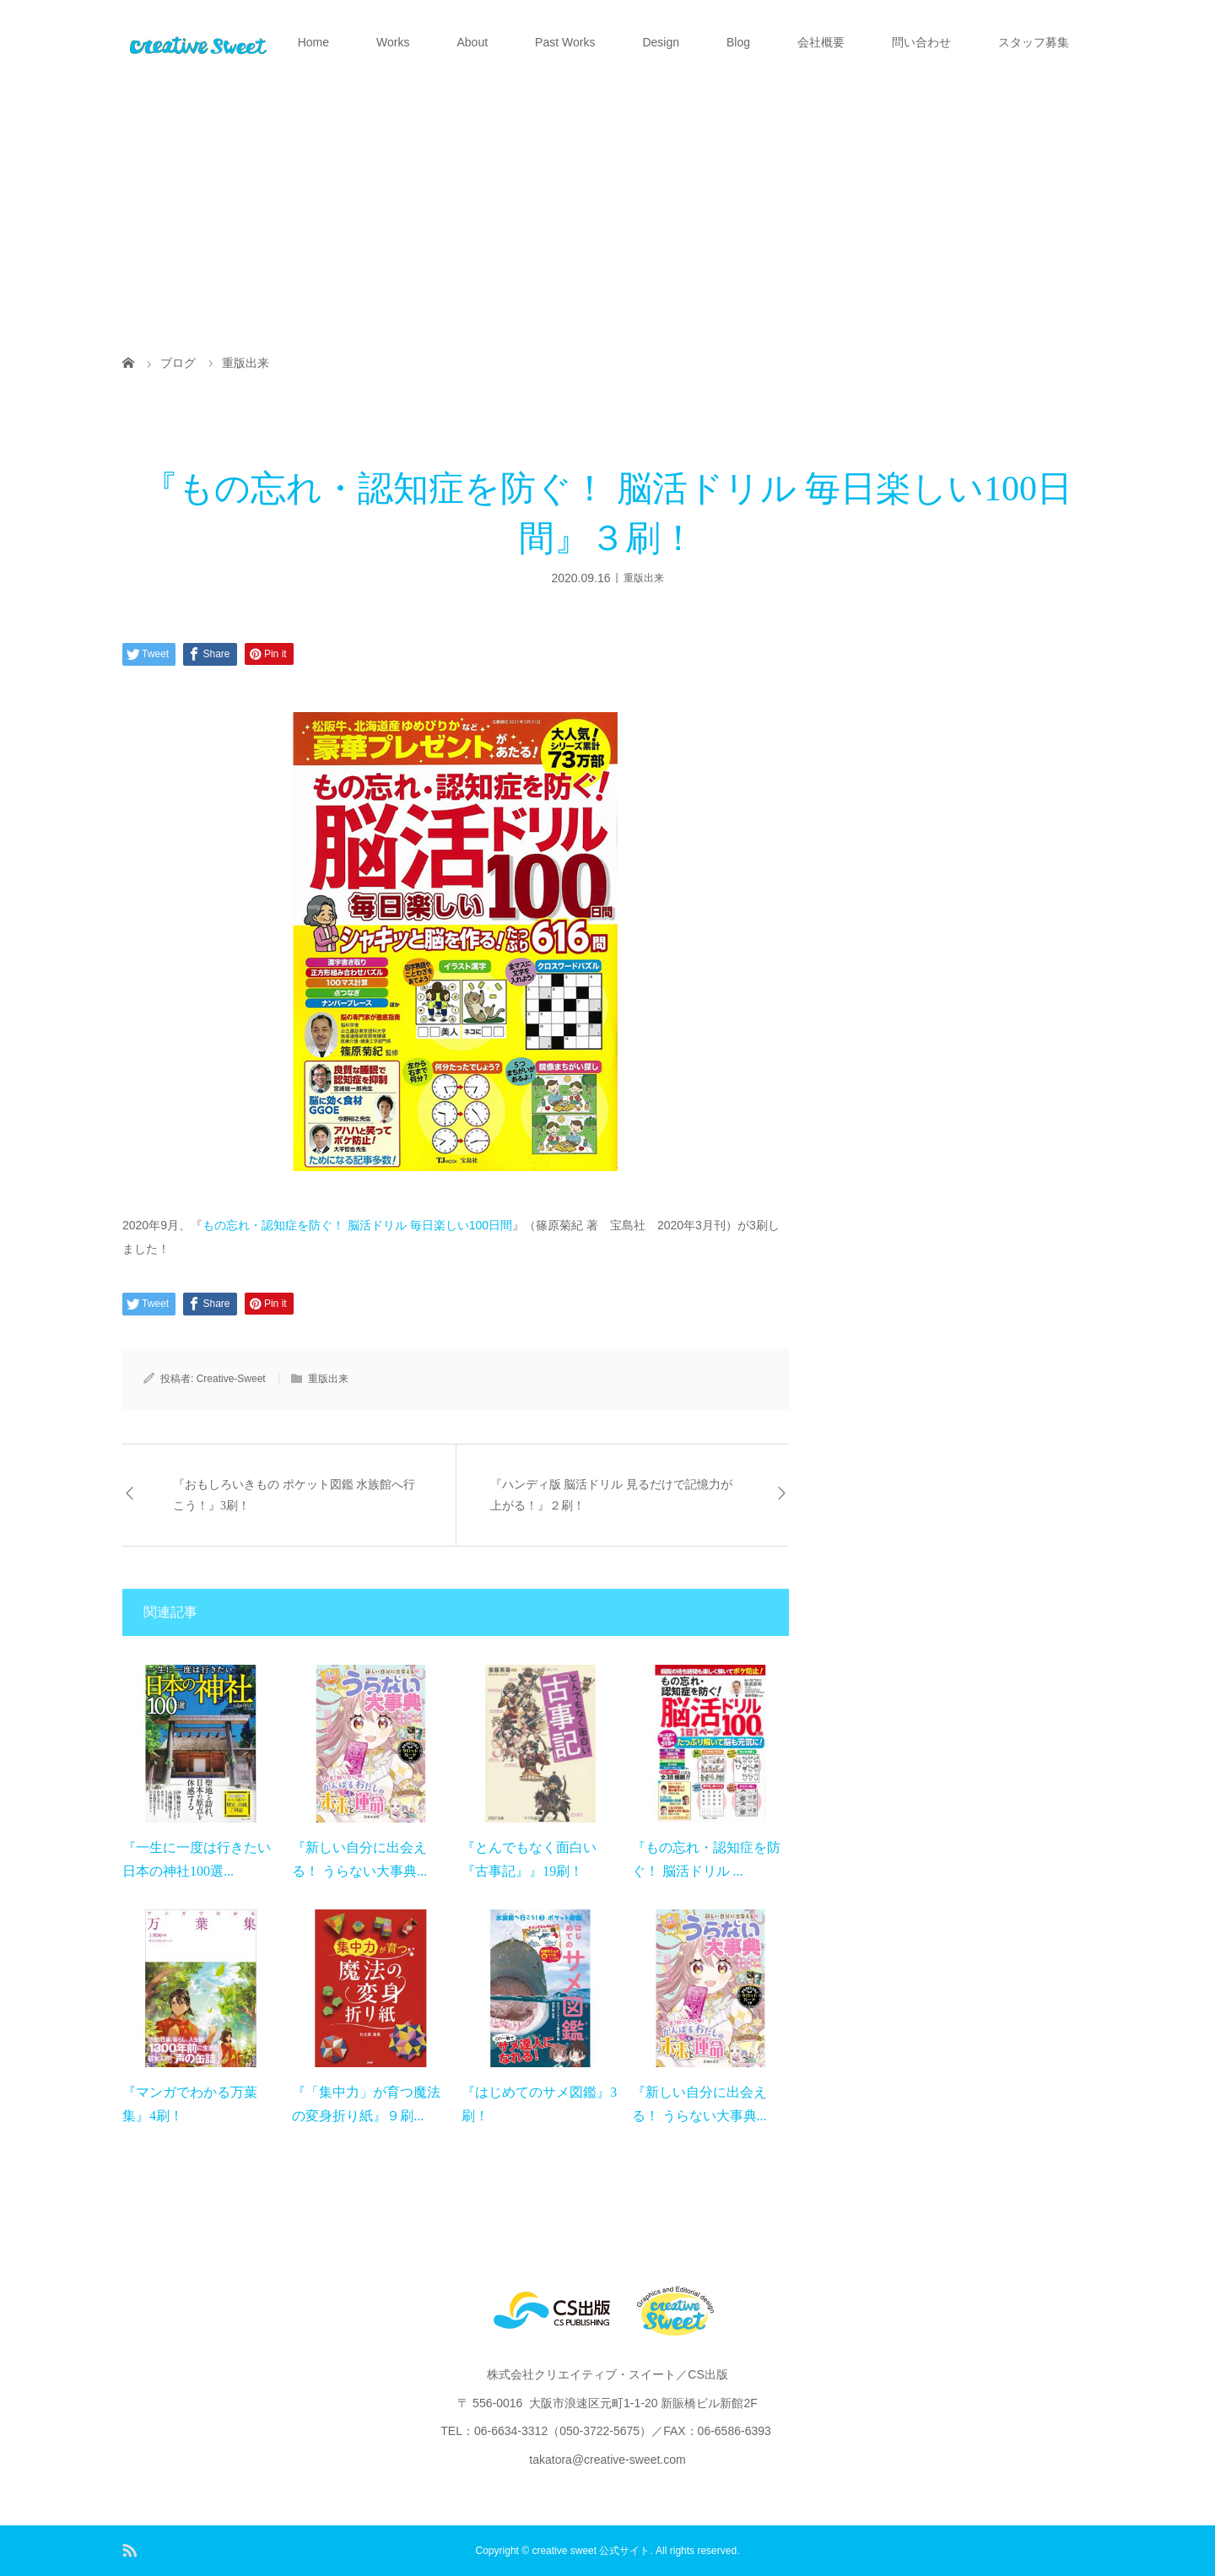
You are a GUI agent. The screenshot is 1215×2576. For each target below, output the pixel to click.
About (472, 42)
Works (392, 42)
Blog (738, 42)
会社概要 (821, 42)
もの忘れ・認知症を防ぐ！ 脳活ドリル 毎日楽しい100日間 (357, 1225)
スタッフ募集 (1033, 42)
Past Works (565, 42)
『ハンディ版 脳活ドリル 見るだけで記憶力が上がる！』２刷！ (611, 1495)
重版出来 (644, 577)
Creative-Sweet (231, 1379)
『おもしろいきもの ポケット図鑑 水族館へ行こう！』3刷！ (294, 1495)
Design (660, 42)
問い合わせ (921, 42)
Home (313, 42)
